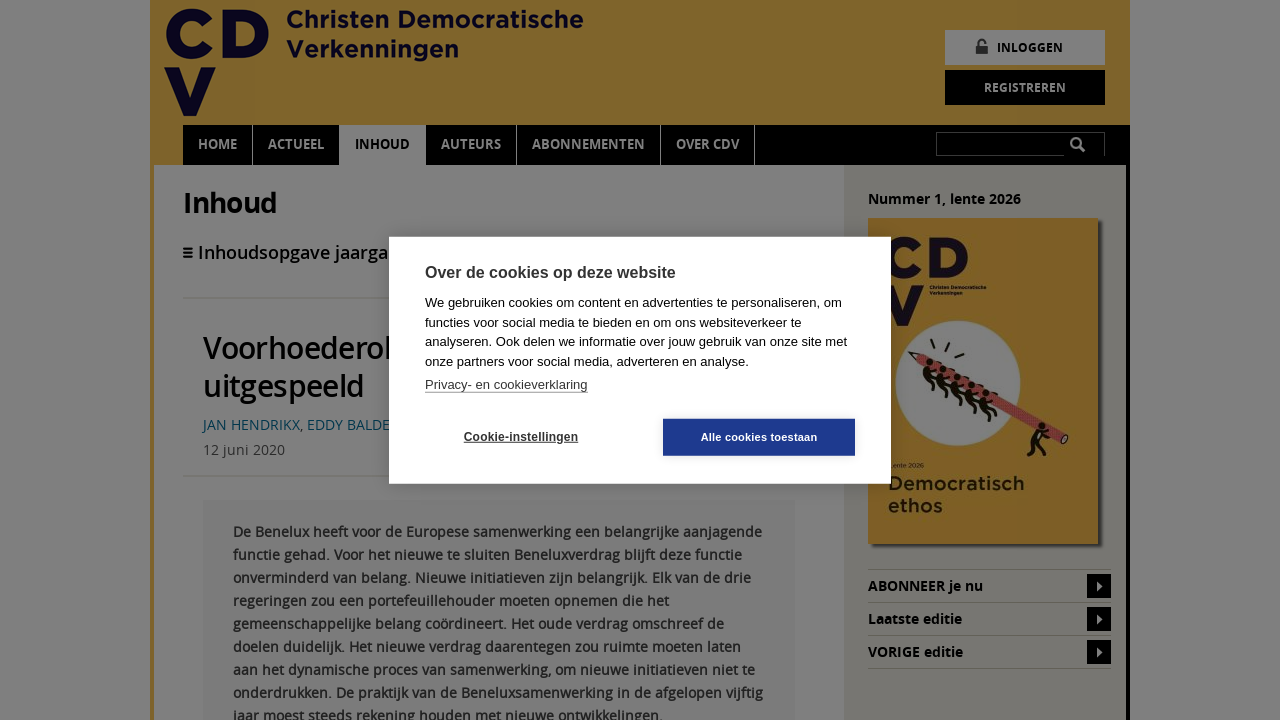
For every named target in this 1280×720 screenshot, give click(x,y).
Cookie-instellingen (521, 437)
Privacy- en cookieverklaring (506, 384)
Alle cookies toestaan (759, 436)
